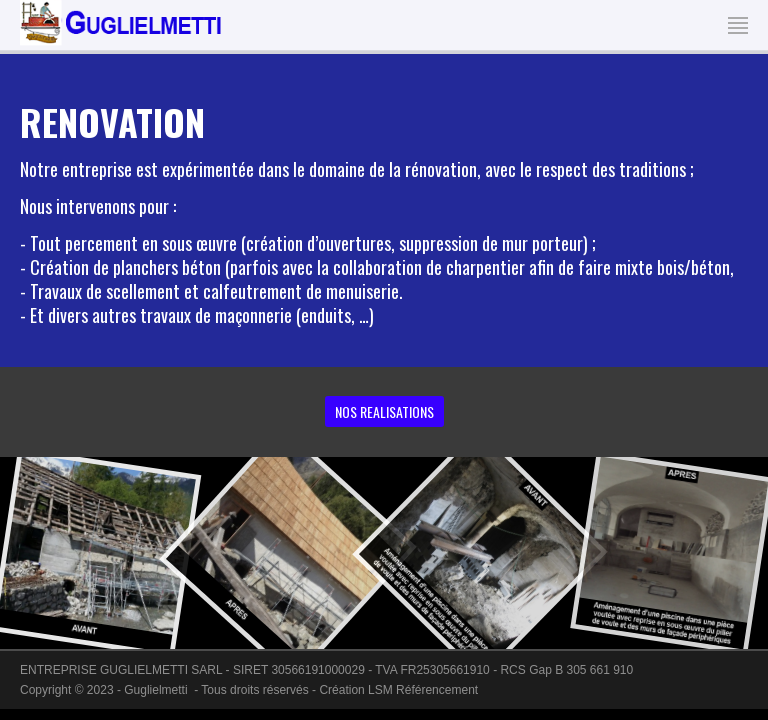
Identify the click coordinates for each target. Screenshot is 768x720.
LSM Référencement (423, 690)
